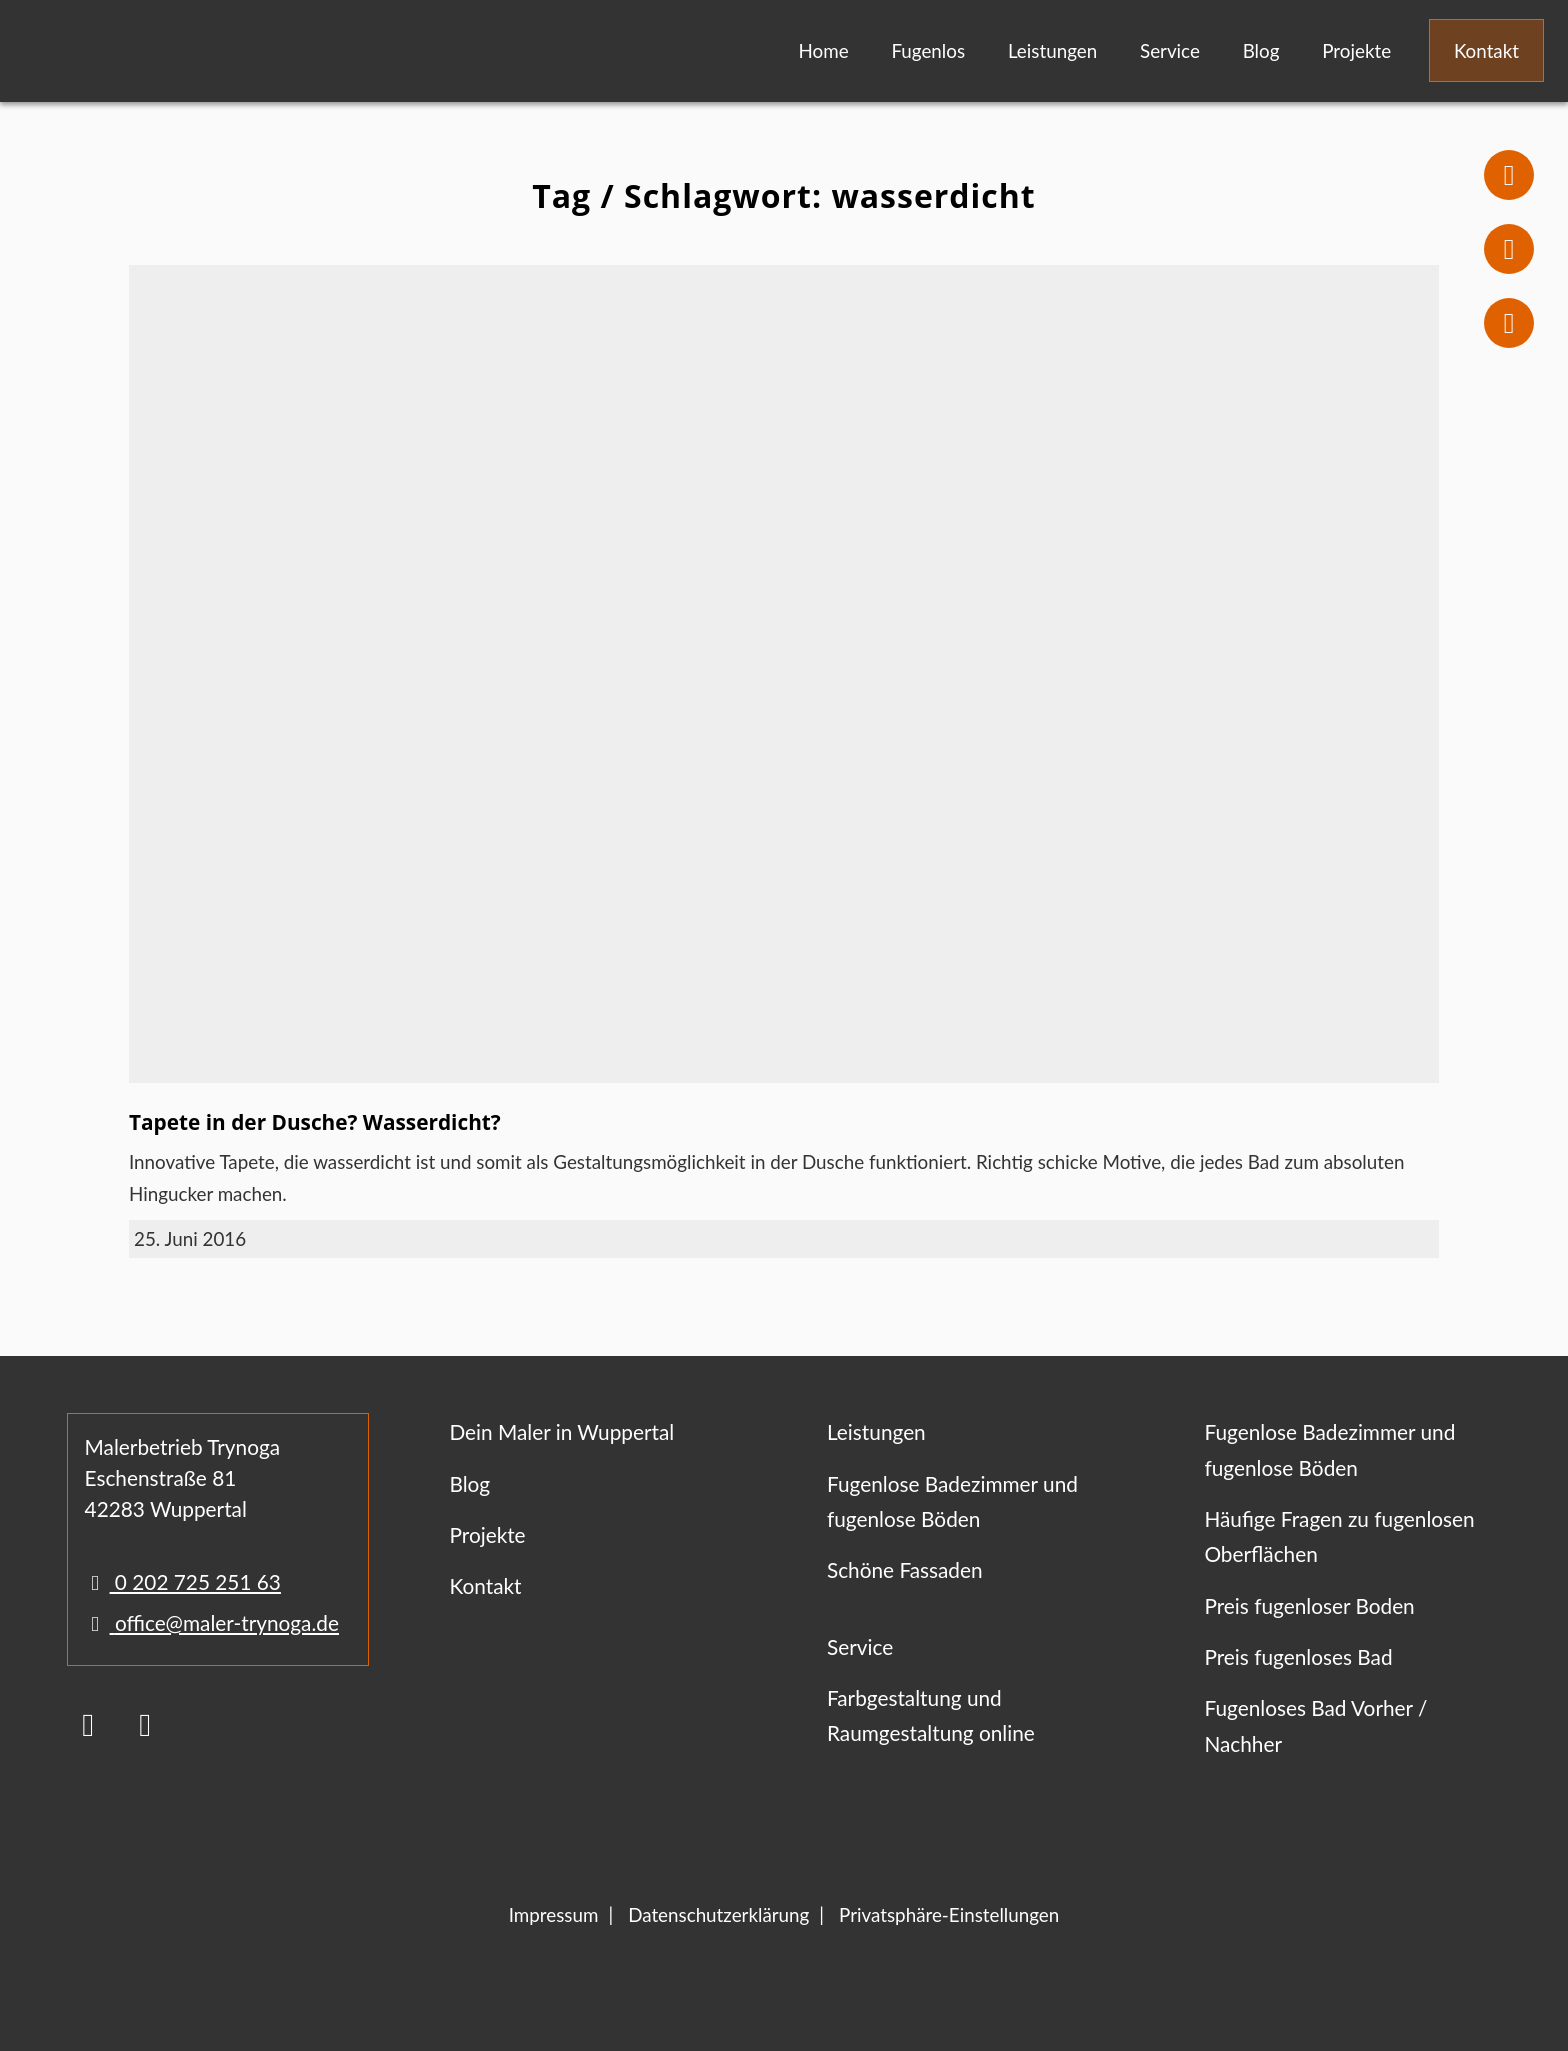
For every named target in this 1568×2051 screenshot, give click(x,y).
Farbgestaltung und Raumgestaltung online (931, 1715)
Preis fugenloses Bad (1298, 1656)
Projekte (1356, 50)
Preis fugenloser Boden (1309, 1605)
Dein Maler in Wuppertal (561, 1431)
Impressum (554, 1914)
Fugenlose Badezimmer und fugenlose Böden (952, 1501)
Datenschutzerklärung (718, 1914)
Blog (1261, 50)
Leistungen (1052, 50)
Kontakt (1486, 50)
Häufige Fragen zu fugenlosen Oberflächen (1339, 1536)
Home (824, 50)
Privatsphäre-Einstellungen (949, 1914)
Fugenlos (928, 50)
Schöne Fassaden (905, 1569)
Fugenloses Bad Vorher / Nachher (1315, 1725)
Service (1170, 50)
